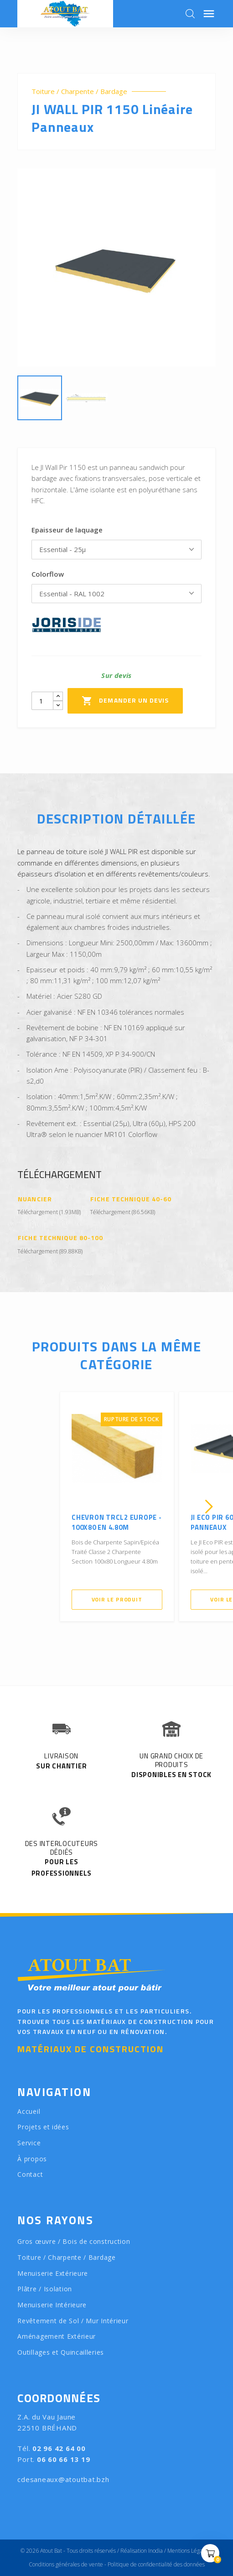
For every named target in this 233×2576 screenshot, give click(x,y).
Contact (30, 2174)
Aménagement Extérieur (56, 2336)
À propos (32, 2158)
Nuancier (35, 1199)
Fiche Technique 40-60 (130, 1199)
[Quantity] (42, 701)
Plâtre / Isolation (44, 2288)
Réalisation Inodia (141, 2551)
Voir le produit (117, 1599)
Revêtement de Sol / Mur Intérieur (72, 2320)
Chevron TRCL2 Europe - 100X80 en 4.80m (117, 1522)
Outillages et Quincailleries (60, 2352)
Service (29, 2142)
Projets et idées (43, 2126)
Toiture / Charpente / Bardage (79, 91)
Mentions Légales (188, 2551)
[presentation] (24, 1506)
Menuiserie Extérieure (52, 2273)
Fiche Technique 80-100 (60, 1238)
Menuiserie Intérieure (52, 2304)
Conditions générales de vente (66, 2564)
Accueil (28, 2111)
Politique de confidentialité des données (156, 2564)
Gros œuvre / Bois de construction (73, 2241)
